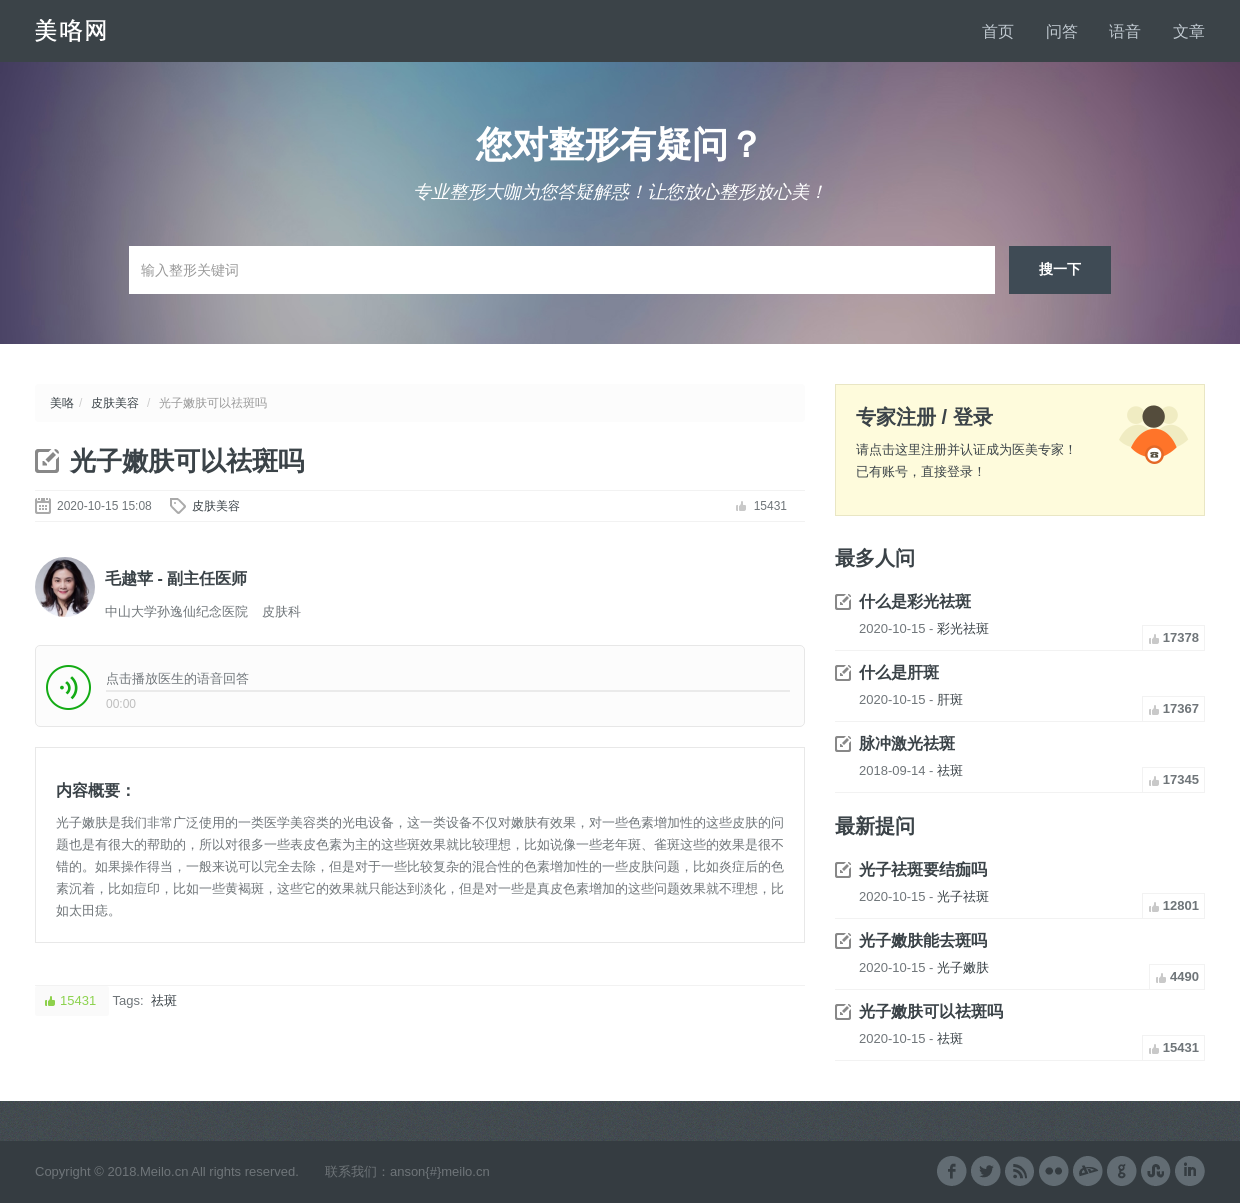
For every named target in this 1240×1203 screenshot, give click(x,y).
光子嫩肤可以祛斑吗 (187, 461)
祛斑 (164, 1000)
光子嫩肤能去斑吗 (923, 940)
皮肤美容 (115, 403)
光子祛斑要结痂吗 (923, 869)
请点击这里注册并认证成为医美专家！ (966, 449)
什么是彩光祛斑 (915, 601)
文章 (1189, 31)
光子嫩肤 (963, 967)
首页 (998, 31)
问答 (1062, 31)
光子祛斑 (963, 896)
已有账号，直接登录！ (921, 471)
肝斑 (950, 699)
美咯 (62, 403)
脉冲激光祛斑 (907, 743)
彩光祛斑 (963, 628)
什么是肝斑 (899, 672)
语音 (1125, 31)
